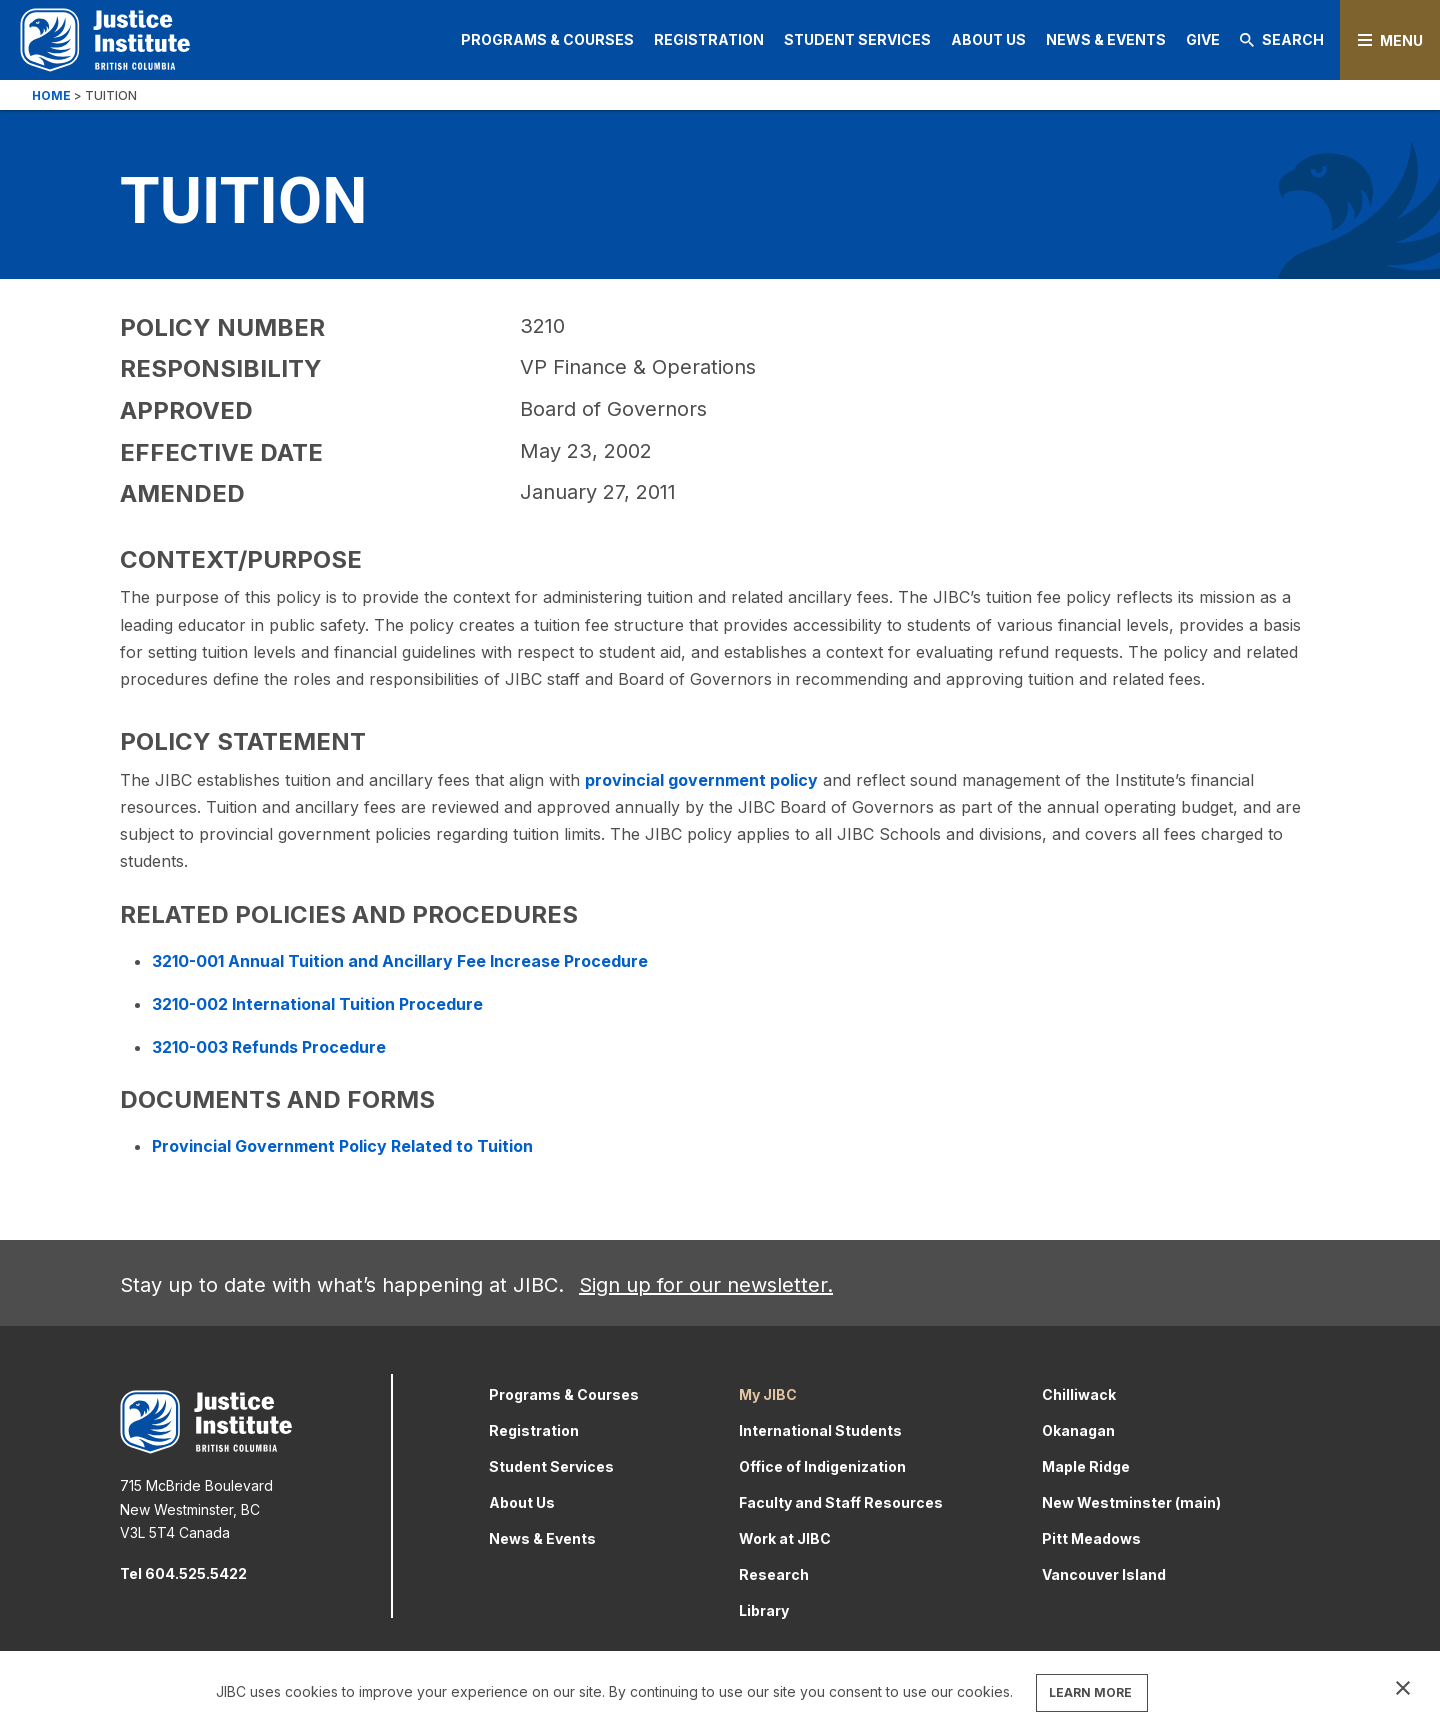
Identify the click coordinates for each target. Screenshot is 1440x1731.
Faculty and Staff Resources (841, 1502)
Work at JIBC (785, 1538)
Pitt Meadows (1091, 1538)
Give (1203, 39)
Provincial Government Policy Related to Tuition (342, 1146)
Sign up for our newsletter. (706, 1285)
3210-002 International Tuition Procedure (317, 1004)
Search (1282, 39)
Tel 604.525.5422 (183, 1573)
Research (774, 1574)
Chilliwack (1079, 1394)
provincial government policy (701, 780)
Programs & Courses (547, 39)
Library (764, 1610)
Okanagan (1078, 1430)
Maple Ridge (1086, 1466)
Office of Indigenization (822, 1466)
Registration (709, 39)
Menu (1401, 40)
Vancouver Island (1104, 1574)
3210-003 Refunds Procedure (269, 1047)
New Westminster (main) (1131, 1502)
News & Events (1106, 39)
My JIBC (768, 1394)
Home (51, 95)
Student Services (857, 39)
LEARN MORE (1090, 1692)
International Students (820, 1430)
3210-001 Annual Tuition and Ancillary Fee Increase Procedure (400, 961)
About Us (988, 39)
